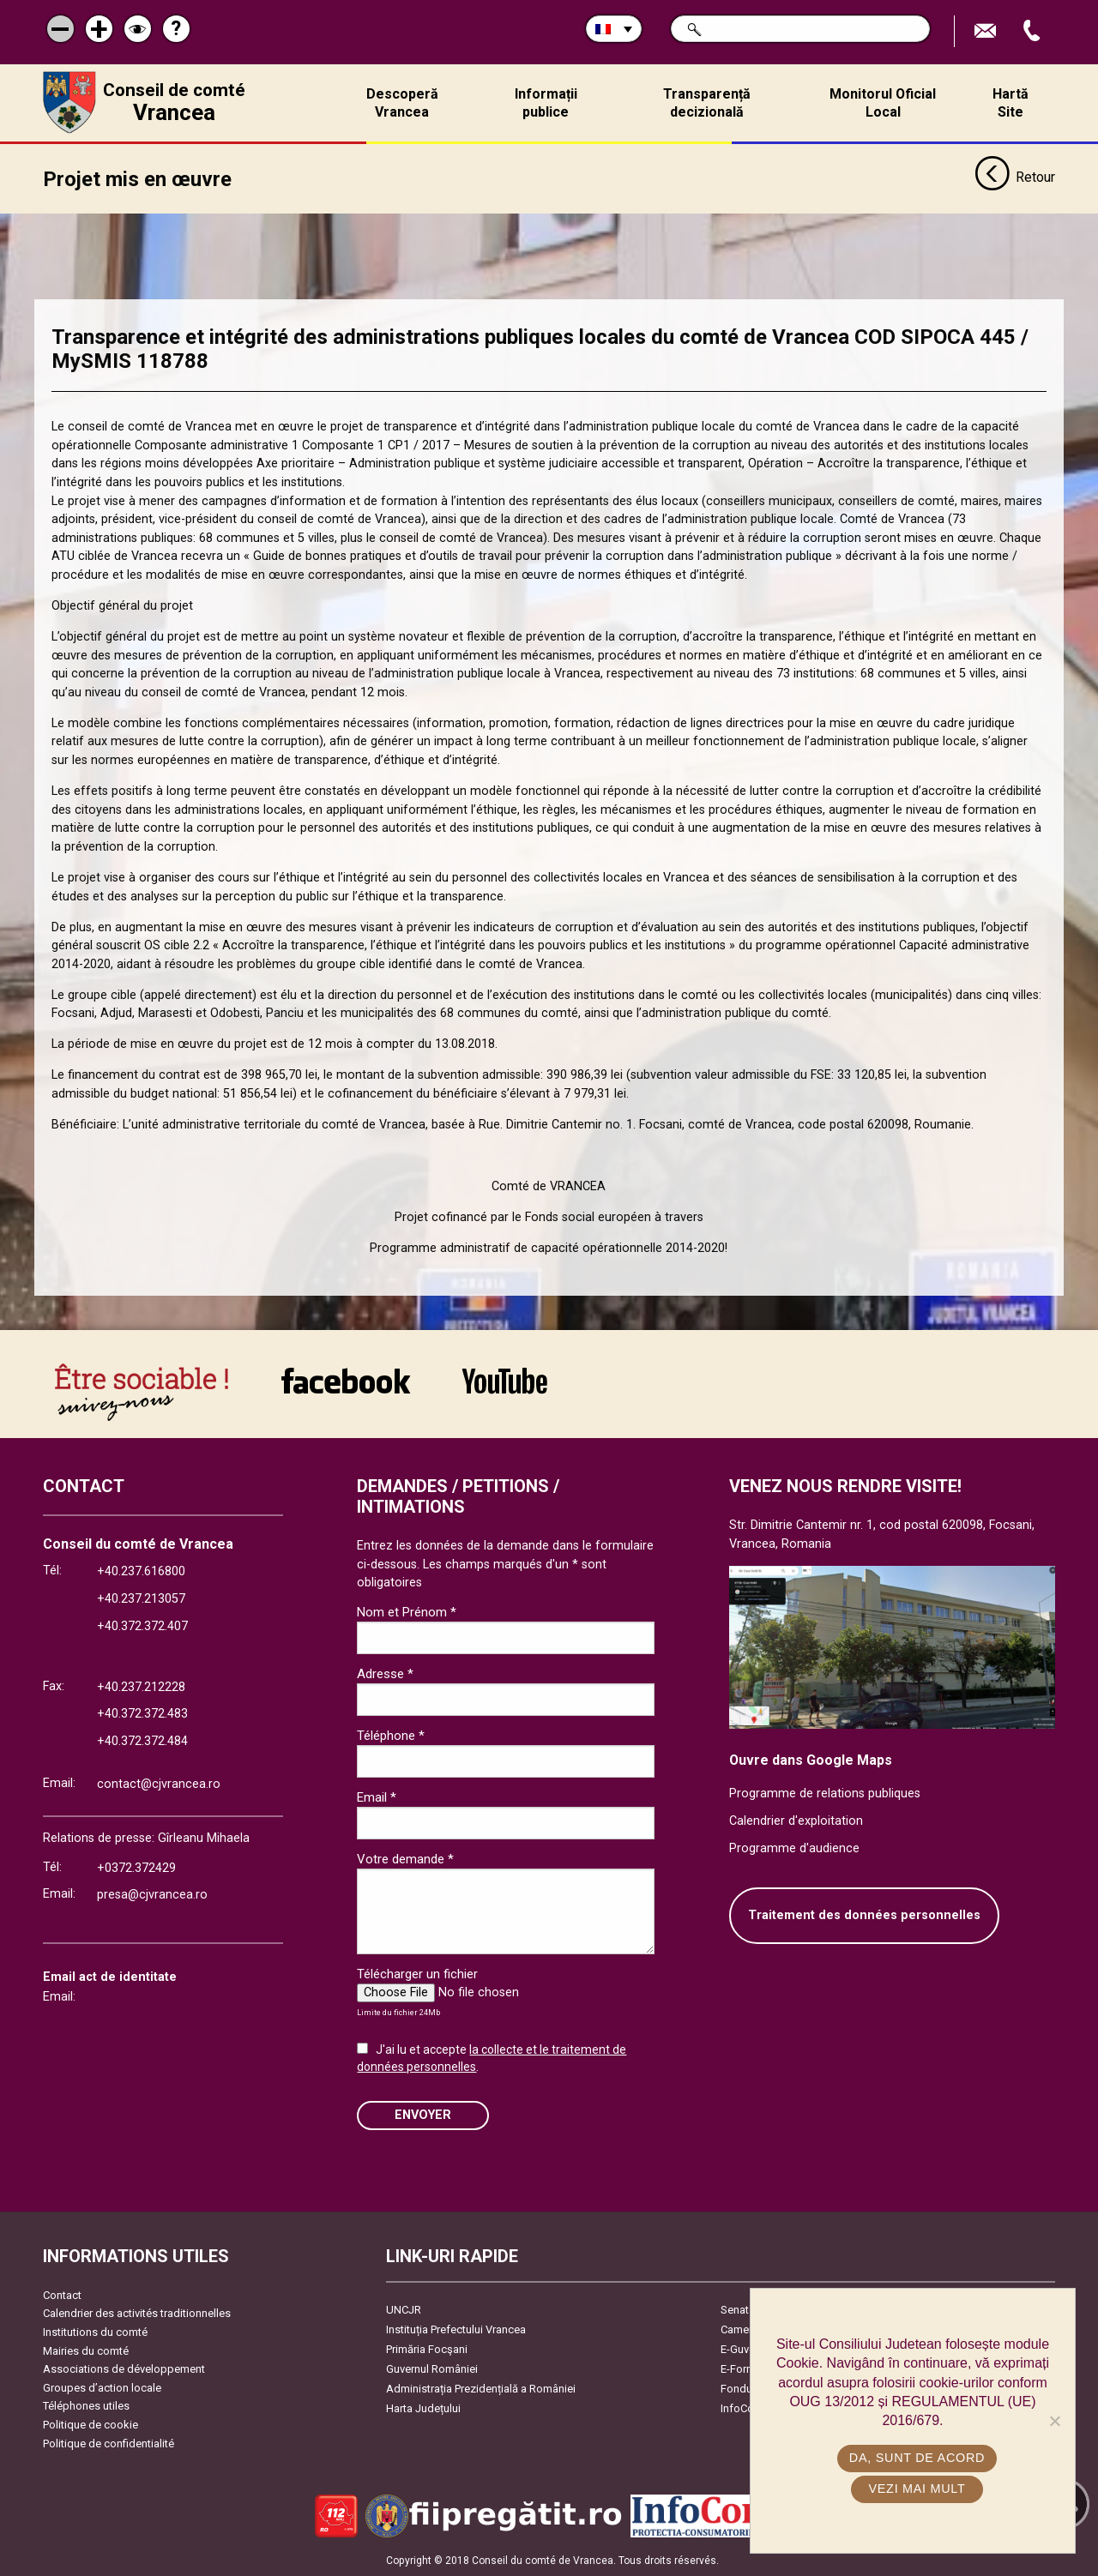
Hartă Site (1010, 103)
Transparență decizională (707, 103)
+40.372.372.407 (142, 1626)
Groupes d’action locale (102, 2387)
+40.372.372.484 (142, 1741)
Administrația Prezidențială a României (481, 2388)
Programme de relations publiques (824, 1793)
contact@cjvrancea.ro (158, 1784)
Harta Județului (423, 2408)
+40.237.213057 (141, 1599)
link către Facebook (345, 1380)
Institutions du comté (95, 2332)
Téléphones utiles (86, 2405)
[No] (1054, 2420)
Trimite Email (987, 31)
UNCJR (403, 2309)
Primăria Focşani (427, 2349)
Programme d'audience (794, 1848)
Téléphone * (391, 1735)
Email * (376, 1797)
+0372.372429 (136, 1868)
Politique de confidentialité (108, 2443)
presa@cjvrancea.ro (152, 1894)
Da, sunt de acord (917, 2458)
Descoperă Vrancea (402, 103)
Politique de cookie (90, 2424)
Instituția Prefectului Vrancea (456, 2329)
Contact (62, 2295)
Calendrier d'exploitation (796, 1821)
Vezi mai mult (916, 2488)
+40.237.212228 (141, 1687)
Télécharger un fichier (417, 1974)
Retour (1014, 178)
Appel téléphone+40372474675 (1034, 31)
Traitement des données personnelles (864, 1915)
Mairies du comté (86, 2350)
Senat (735, 2309)
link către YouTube (504, 1380)
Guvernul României (432, 2368)
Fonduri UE (748, 2388)
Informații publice (546, 103)
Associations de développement (124, 2368)
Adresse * (385, 1674)
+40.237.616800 (141, 1571)
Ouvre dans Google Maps (810, 1760)
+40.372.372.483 (142, 1713)
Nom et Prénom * (406, 1612)
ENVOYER (423, 2115)
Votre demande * (405, 1859)
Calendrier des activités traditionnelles (137, 2313)
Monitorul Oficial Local (883, 103)
